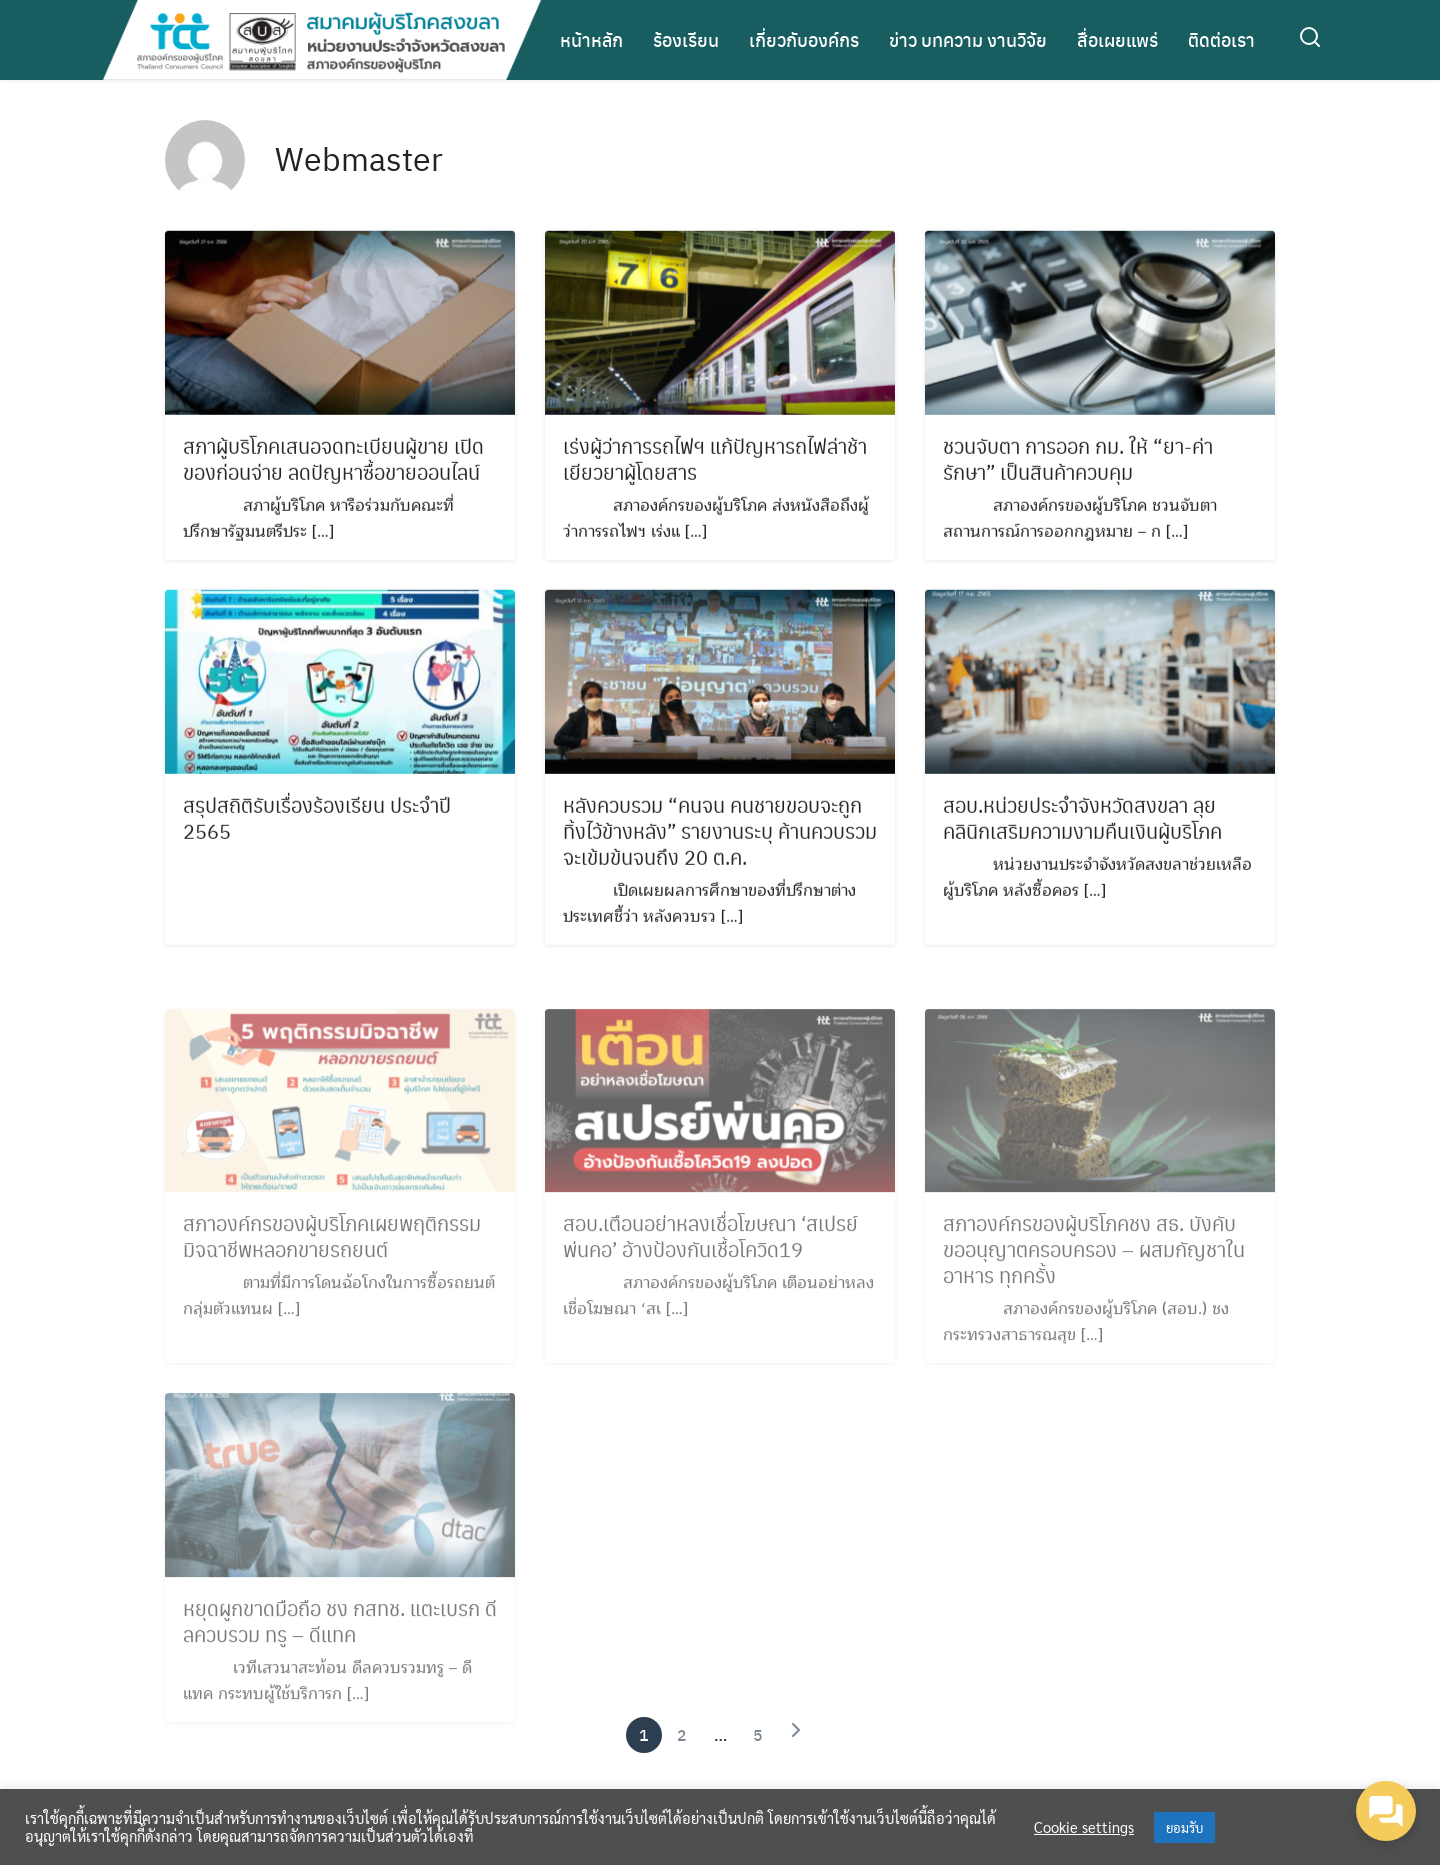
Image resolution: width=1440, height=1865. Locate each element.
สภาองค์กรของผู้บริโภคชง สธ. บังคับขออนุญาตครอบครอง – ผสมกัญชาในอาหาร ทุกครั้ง (1094, 1261)
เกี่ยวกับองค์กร (804, 39)
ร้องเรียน (686, 39)
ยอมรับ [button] (1184, 1827)
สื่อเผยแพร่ (1117, 39)
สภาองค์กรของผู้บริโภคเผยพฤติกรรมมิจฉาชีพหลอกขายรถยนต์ (332, 1248)
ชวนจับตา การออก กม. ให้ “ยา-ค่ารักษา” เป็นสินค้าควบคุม (1078, 462)
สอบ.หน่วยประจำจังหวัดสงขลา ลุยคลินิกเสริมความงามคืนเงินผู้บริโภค (1082, 821)
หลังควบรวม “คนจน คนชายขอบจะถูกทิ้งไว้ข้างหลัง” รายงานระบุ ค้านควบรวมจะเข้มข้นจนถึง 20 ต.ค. (720, 834)
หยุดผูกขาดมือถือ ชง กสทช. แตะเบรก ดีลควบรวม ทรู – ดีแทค (340, 1633)
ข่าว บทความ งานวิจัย (968, 39)
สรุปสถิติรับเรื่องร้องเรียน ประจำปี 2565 (317, 821)
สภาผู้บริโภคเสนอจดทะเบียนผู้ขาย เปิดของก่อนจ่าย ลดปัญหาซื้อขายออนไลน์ (333, 462)
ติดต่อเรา (1221, 39)
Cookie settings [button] (1084, 1827)
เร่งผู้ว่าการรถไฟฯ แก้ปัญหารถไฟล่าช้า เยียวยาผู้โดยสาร (715, 462)
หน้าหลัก (591, 39)
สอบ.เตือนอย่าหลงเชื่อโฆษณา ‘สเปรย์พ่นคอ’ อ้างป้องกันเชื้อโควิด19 (710, 1248)
